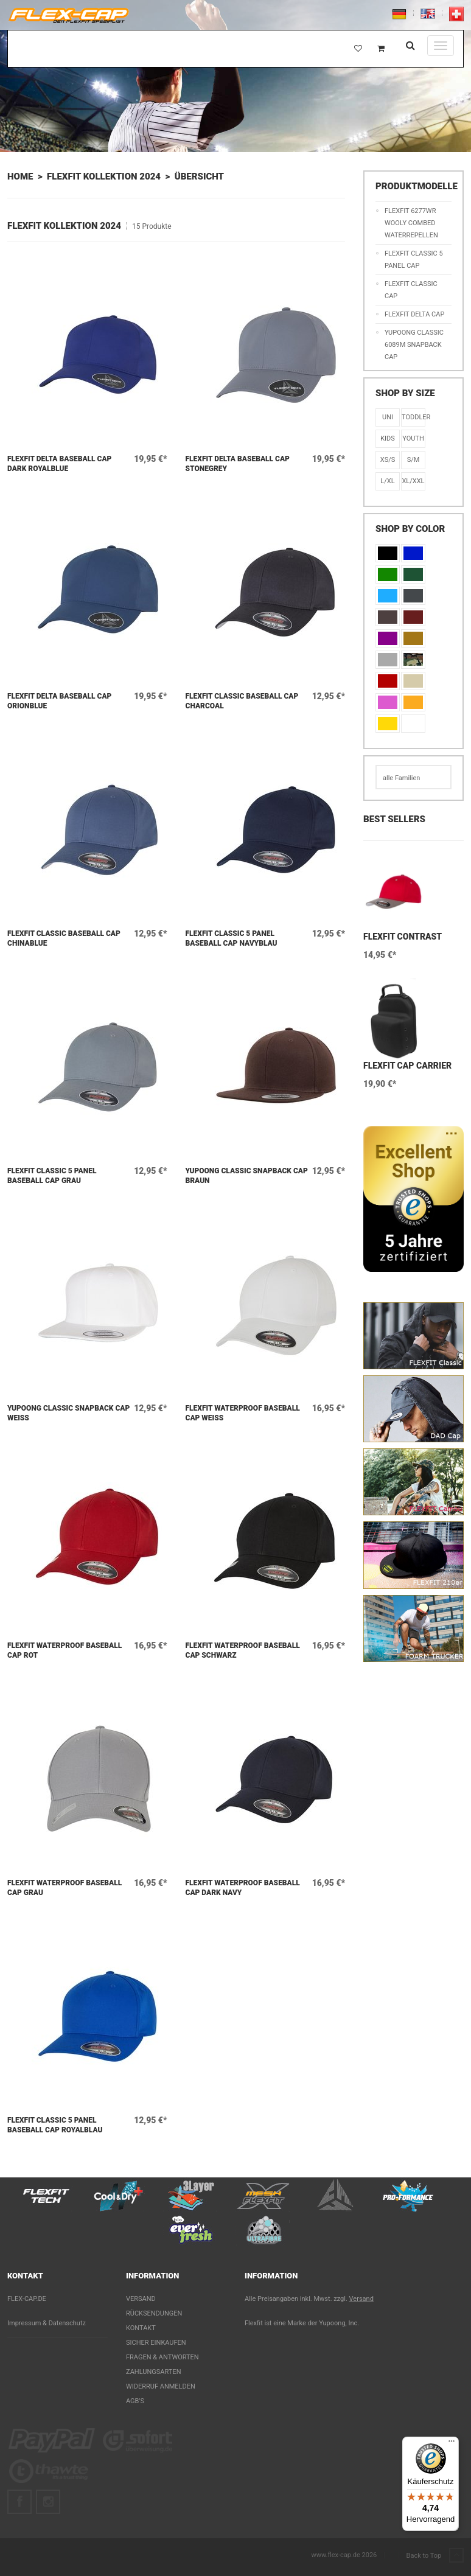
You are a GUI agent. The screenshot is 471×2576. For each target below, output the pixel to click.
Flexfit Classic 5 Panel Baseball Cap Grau (51, 1176)
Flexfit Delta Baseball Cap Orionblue (59, 701)
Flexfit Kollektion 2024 (104, 176)
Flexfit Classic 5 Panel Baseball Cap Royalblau (55, 2125)
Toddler (413, 417)
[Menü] (451, 2444)
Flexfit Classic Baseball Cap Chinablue (63, 938)
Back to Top (435, 2556)
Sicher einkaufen (156, 2343)
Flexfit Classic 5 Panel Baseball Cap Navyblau (231, 938)
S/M (413, 460)
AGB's (135, 2401)
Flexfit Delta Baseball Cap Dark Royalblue (59, 464)
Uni (387, 417)
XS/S (388, 460)
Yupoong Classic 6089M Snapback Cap (414, 345)
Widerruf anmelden (160, 2386)
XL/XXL (413, 481)
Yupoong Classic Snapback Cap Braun (247, 1176)
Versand (141, 2299)
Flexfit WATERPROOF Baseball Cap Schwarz (243, 1650)
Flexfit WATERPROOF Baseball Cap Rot (64, 1650)
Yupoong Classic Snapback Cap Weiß (68, 1413)
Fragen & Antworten (162, 2357)
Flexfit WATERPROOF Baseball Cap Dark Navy (243, 1888)
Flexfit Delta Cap (414, 314)
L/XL (387, 481)
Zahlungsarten (153, 2372)
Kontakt (141, 2328)
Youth (413, 438)
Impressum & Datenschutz (46, 2323)
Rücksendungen (154, 2313)
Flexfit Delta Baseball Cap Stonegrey (238, 464)
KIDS (387, 438)
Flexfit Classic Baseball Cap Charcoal (242, 701)
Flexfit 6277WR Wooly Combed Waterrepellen (411, 223)
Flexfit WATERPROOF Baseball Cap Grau (64, 1888)
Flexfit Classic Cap (411, 290)
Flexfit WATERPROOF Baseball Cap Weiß (243, 1413)
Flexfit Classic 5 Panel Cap (414, 260)
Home (20, 176)
